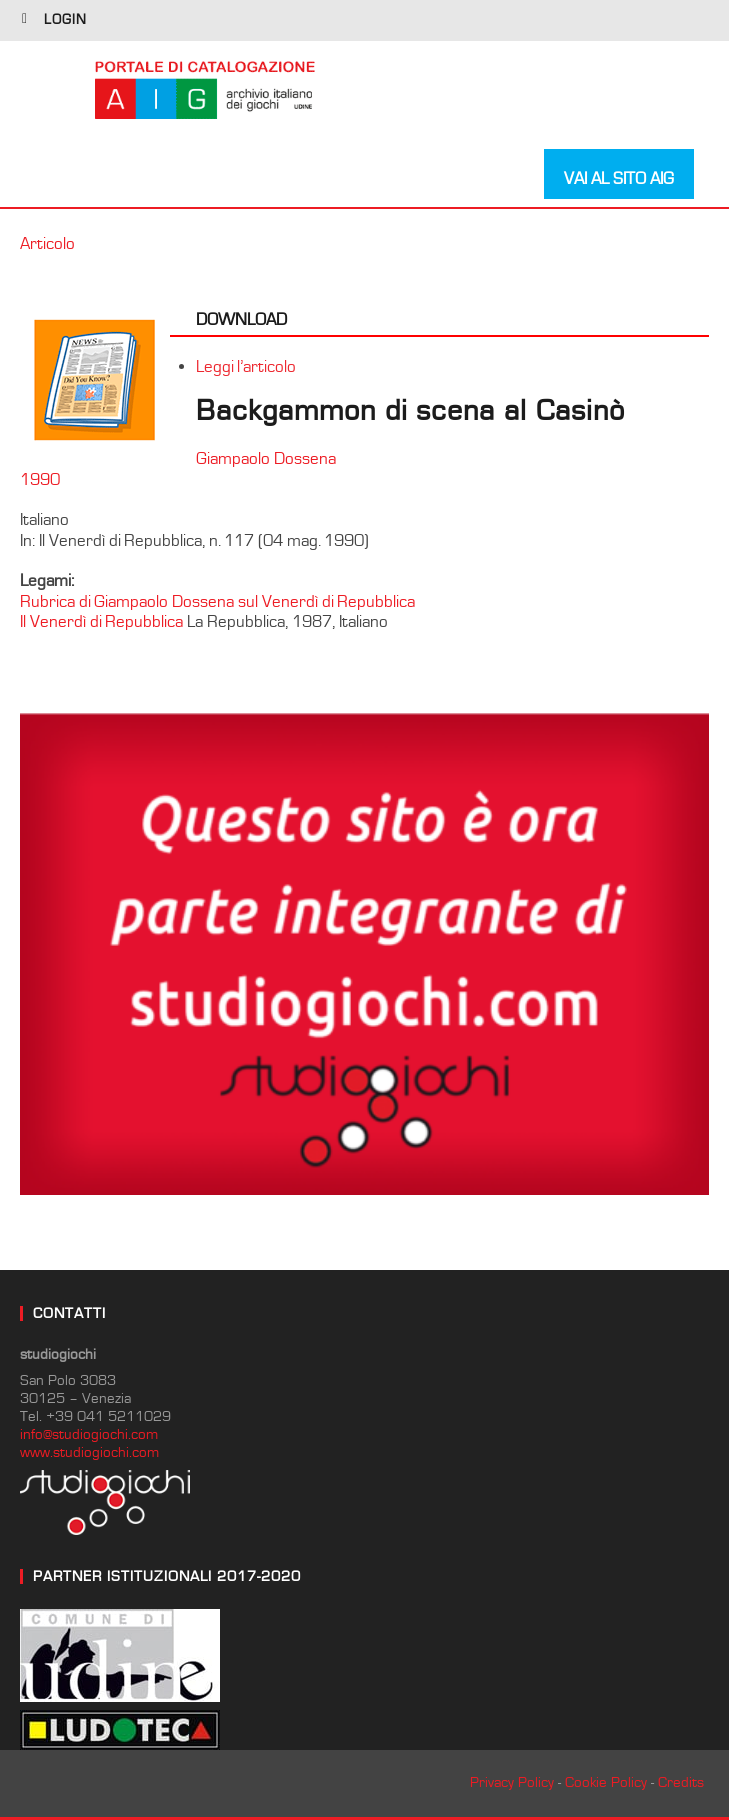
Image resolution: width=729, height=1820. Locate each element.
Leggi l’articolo (246, 367)
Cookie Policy (606, 1782)
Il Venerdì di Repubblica (101, 622)
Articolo (47, 244)
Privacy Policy (512, 1782)
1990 (40, 480)
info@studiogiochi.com (89, 1434)
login (65, 20)
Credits (681, 1782)
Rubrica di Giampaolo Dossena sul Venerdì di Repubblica (217, 602)
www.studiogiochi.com (89, 1452)
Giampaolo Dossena (266, 459)
